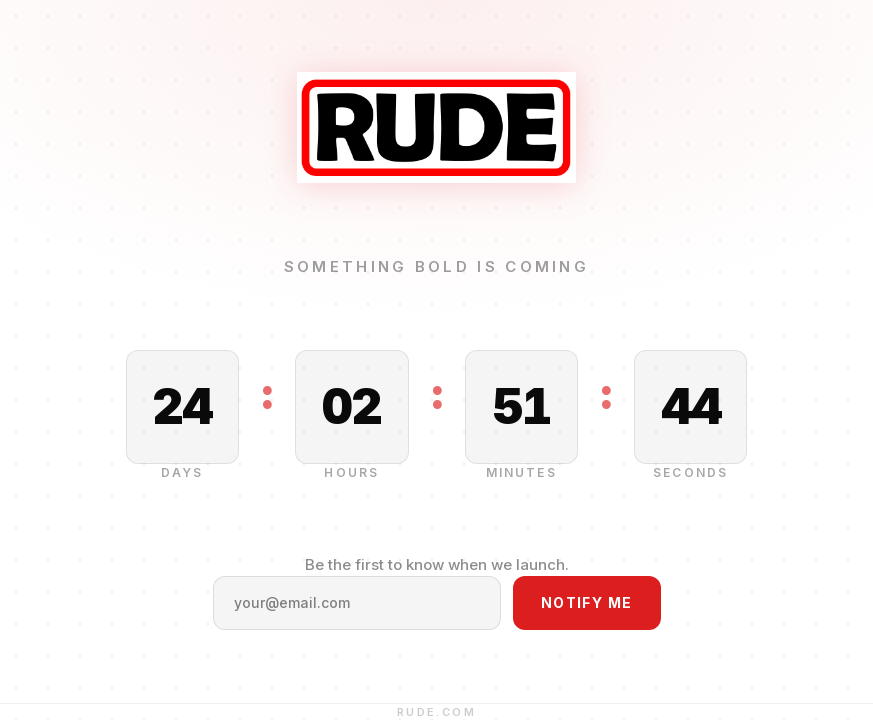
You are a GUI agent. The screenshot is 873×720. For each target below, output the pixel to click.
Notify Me (587, 602)
